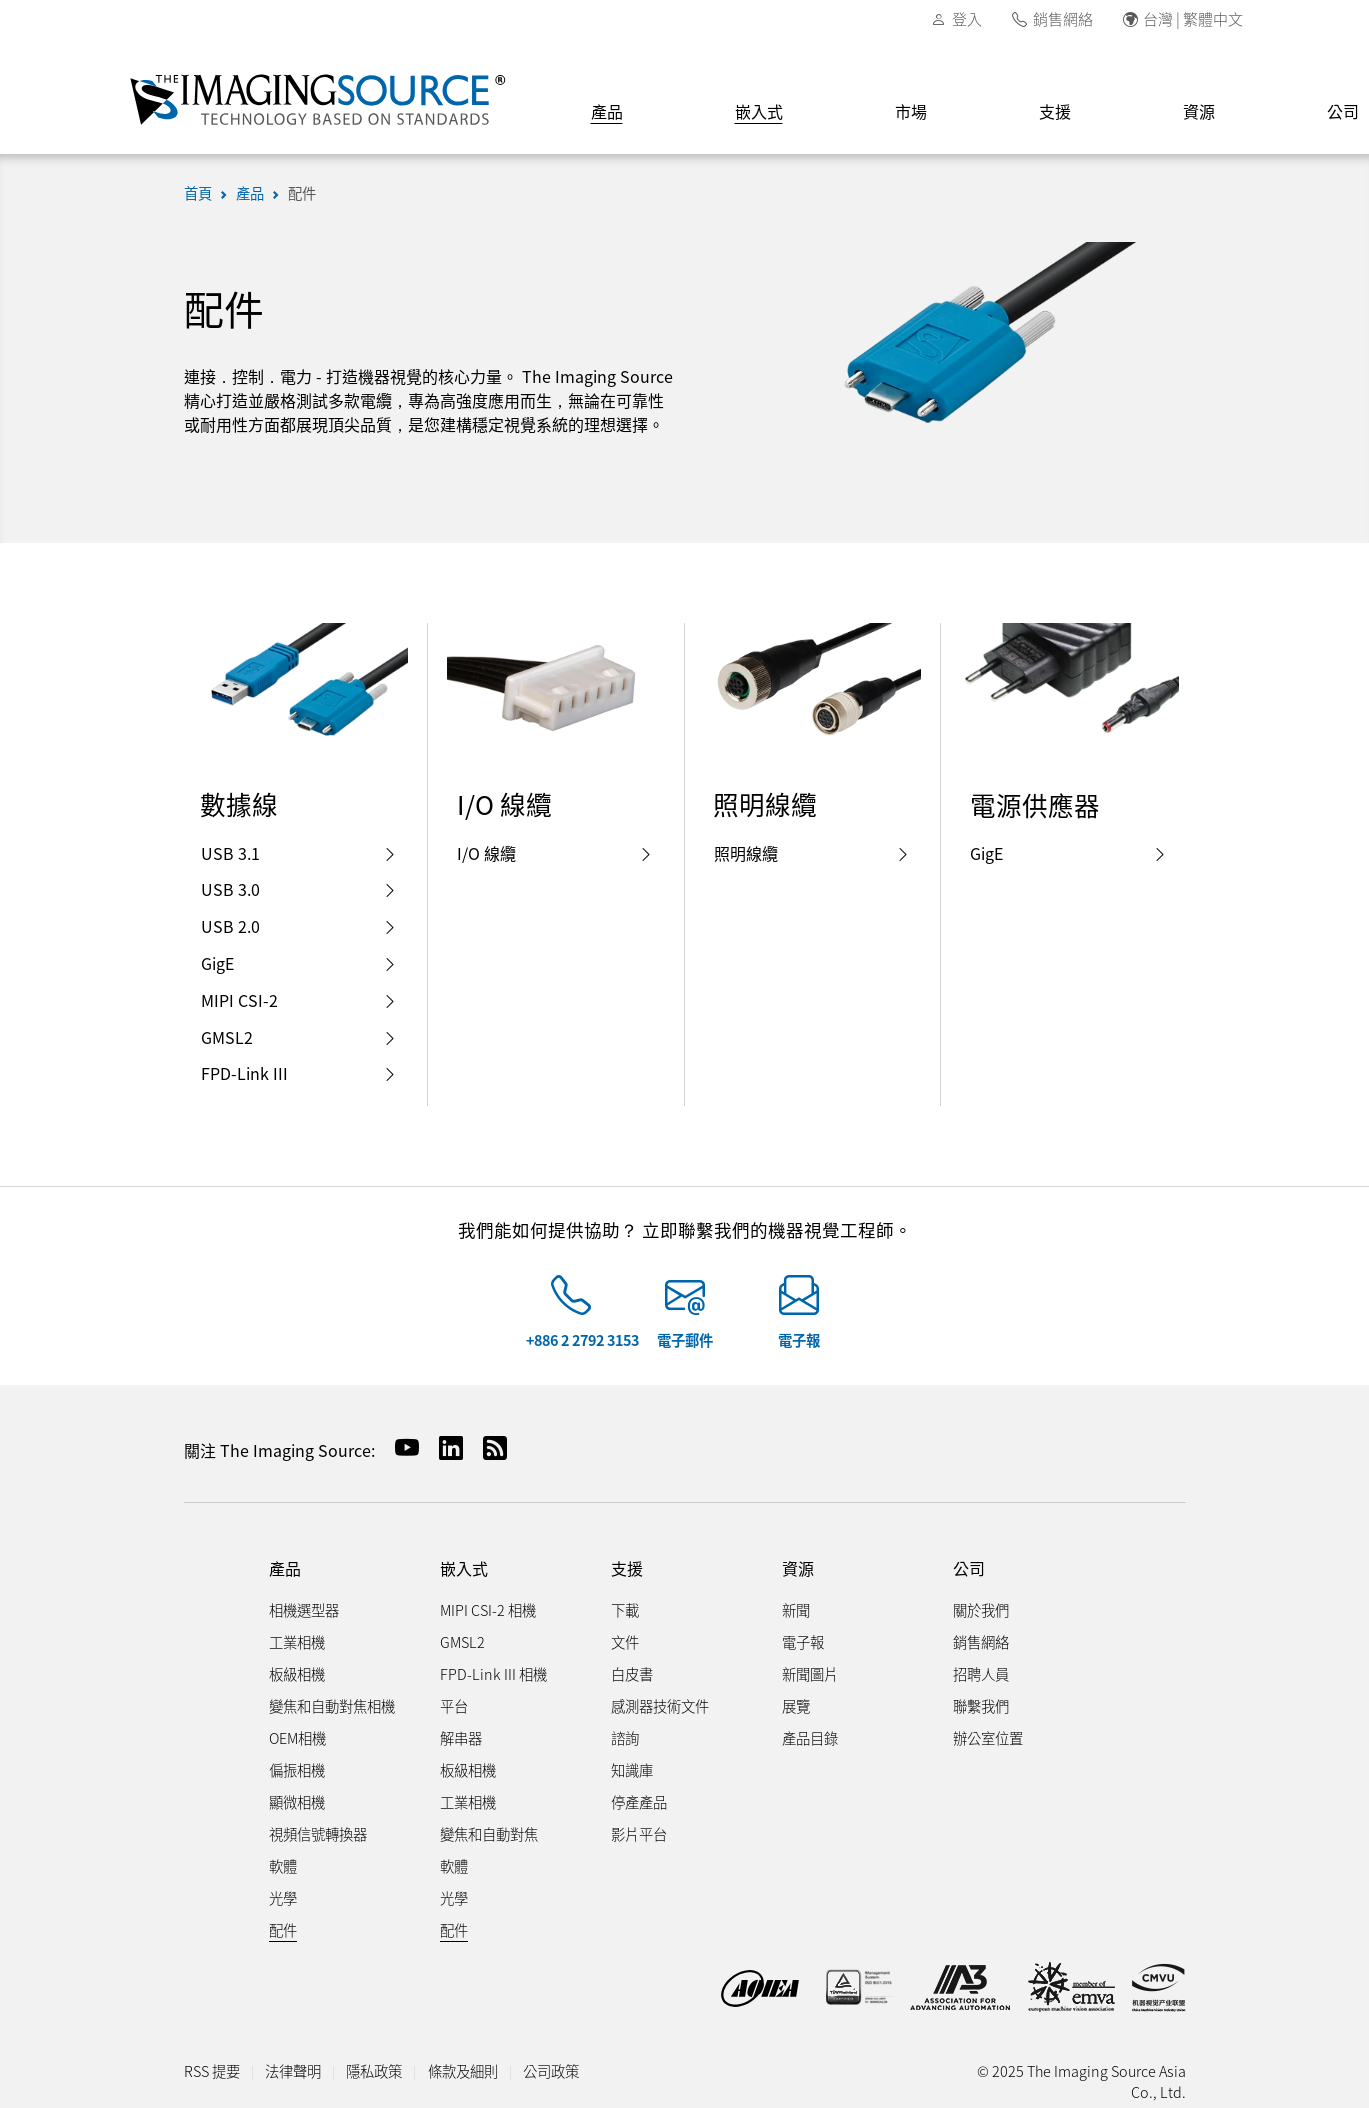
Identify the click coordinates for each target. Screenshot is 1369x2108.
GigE (299, 963)
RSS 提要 (212, 2070)
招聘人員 (981, 1673)
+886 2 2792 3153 (582, 1339)
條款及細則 (463, 2070)
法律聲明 (293, 2070)
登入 (967, 18)
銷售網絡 (1063, 18)
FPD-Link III (299, 1073)
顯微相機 (297, 1801)
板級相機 (297, 1673)
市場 (911, 111)
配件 (302, 192)
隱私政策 (374, 2070)
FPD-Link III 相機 (493, 1673)
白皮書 (632, 1673)
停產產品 (639, 1801)
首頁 (198, 192)
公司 (969, 1568)
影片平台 (639, 1833)
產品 (607, 111)
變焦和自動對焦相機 (332, 1705)
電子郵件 (685, 1339)
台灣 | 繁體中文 (1193, 18)
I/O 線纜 (555, 853)
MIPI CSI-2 (299, 1000)
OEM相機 (297, 1737)
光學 (283, 1897)
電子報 (799, 1339)
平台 (454, 1705)
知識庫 (632, 1769)
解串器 (461, 1737)
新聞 (796, 1609)
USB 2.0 (299, 926)
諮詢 (625, 1737)
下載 (625, 1609)
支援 (1055, 111)
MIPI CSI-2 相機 (488, 1609)
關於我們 (981, 1609)
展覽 (796, 1705)
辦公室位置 (988, 1737)
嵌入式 (759, 111)
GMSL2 (299, 1037)
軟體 (283, 1865)
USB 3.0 (299, 889)
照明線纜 (812, 853)
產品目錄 (810, 1737)
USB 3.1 (299, 853)
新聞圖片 (810, 1673)
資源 (1199, 111)
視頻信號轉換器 (318, 1833)
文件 (625, 1641)
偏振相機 (297, 1769)
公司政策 (551, 2070)
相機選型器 (304, 1609)
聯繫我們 (981, 1705)
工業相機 (297, 1641)
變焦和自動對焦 (489, 1833)
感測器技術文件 (660, 1705)
